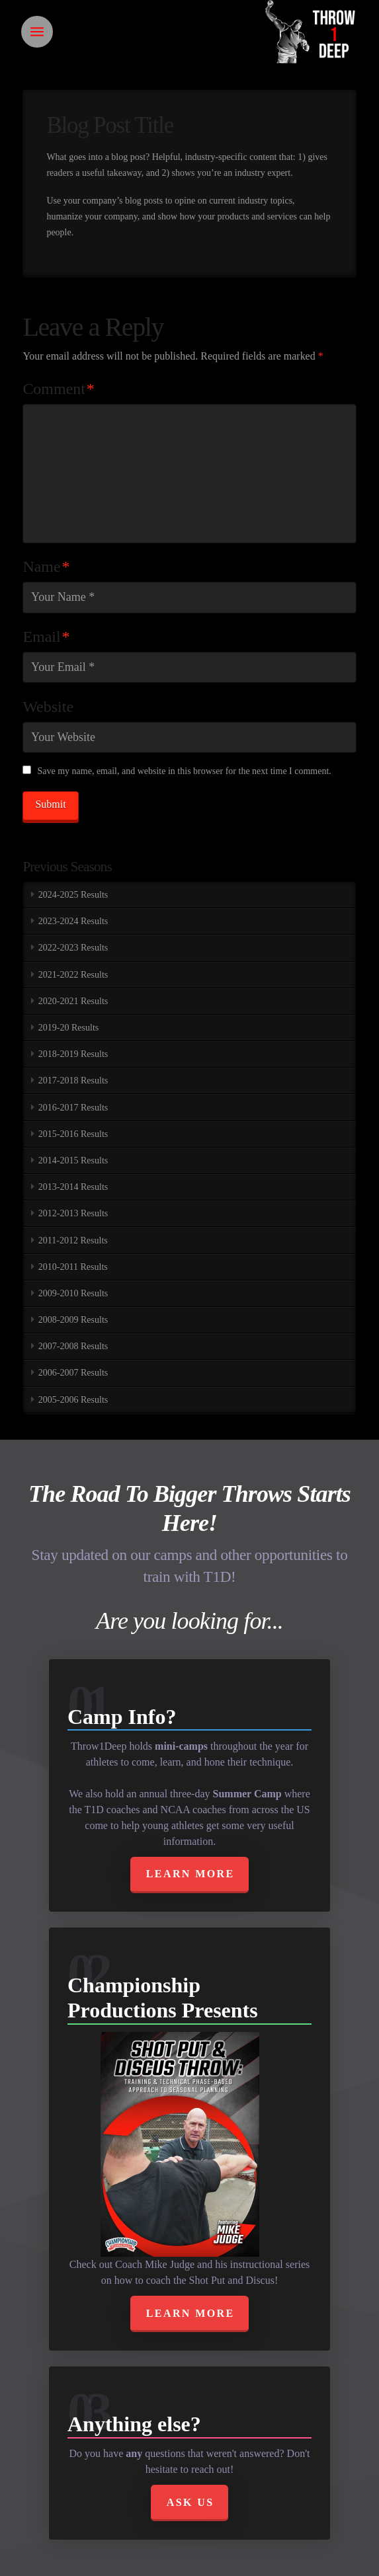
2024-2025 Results (73, 895)
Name (45, 566)
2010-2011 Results (73, 1267)
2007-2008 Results (73, 1346)
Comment (58, 388)
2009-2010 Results (73, 1293)
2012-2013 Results (73, 1213)
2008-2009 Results (73, 1320)
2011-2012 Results (73, 1240)
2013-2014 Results (73, 1187)
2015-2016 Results (73, 1134)
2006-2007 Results (73, 1373)
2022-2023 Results (73, 948)
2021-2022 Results (73, 975)
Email (45, 636)
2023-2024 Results (73, 921)
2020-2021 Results (73, 1001)
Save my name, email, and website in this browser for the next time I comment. (184, 771)
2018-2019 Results (73, 1054)
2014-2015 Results (73, 1160)
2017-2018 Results (73, 1080)
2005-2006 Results (73, 1400)
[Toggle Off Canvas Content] (37, 32)
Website (47, 706)
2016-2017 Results (73, 1107)
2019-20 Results (68, 1028)
